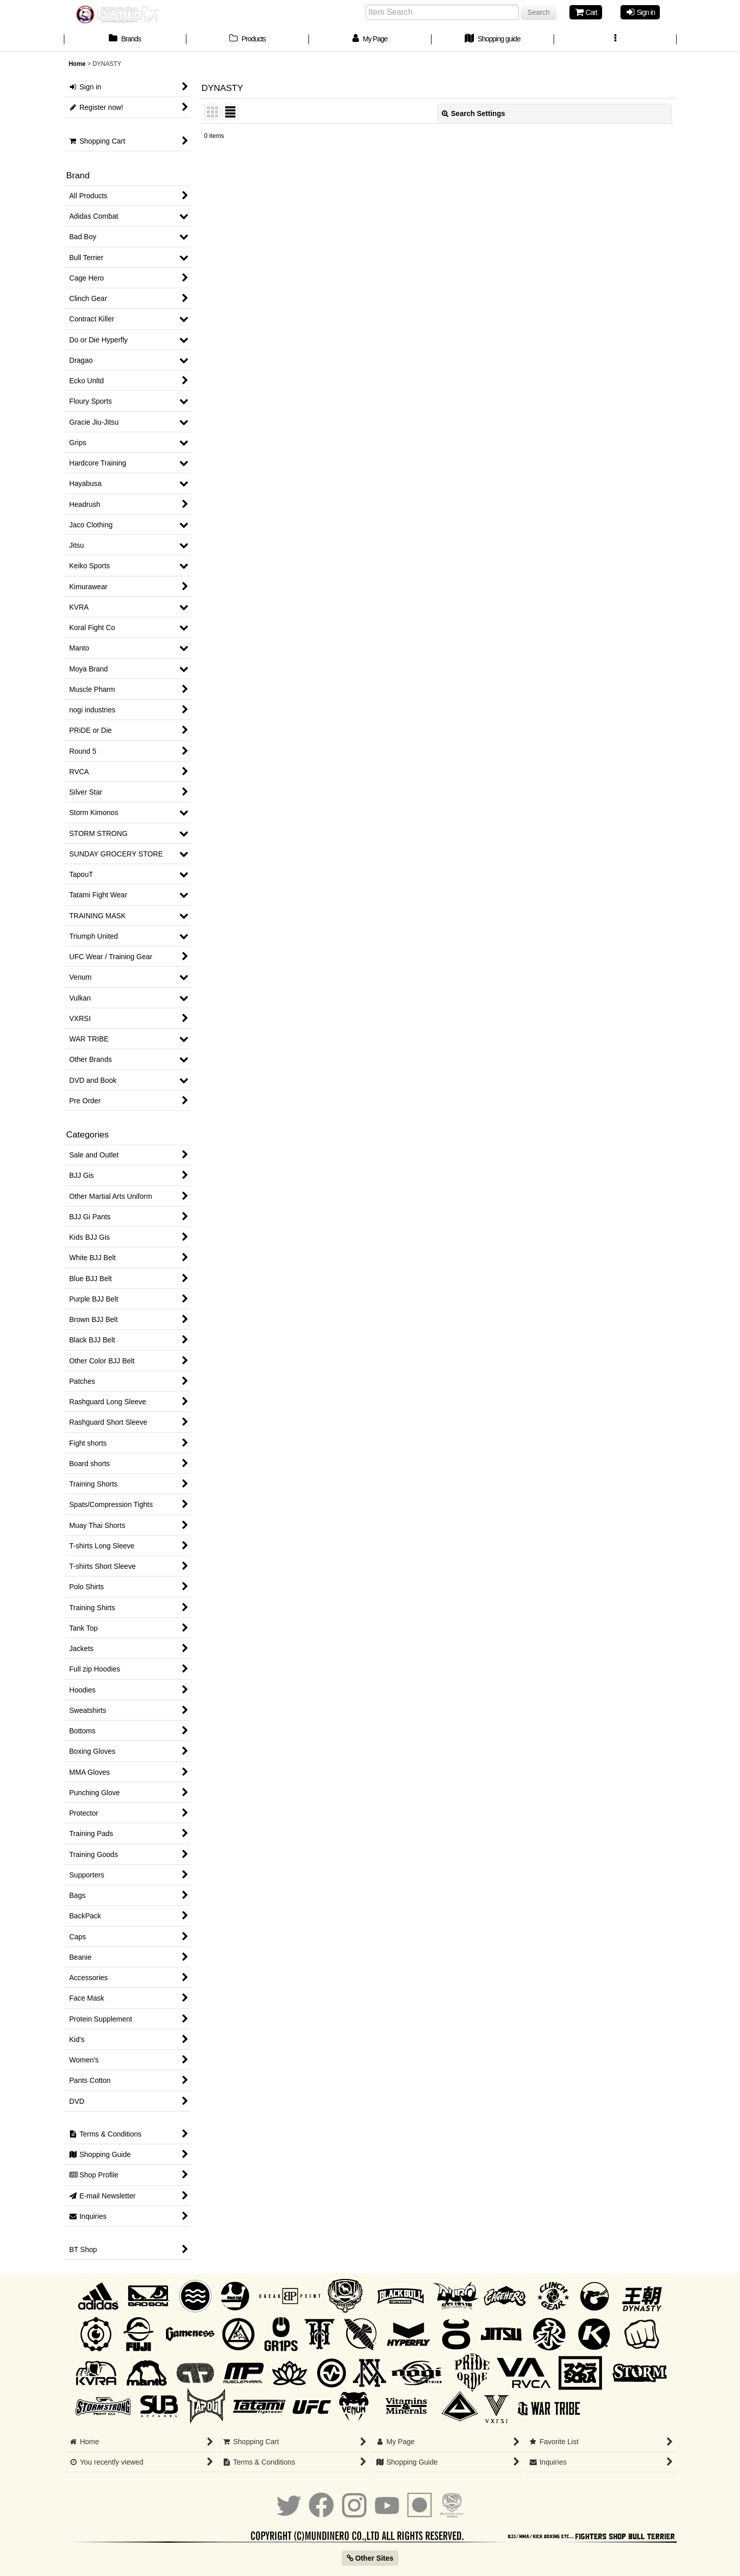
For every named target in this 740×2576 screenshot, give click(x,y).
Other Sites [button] (370, 2558)
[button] (615, 40)
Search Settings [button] (473, 113)
